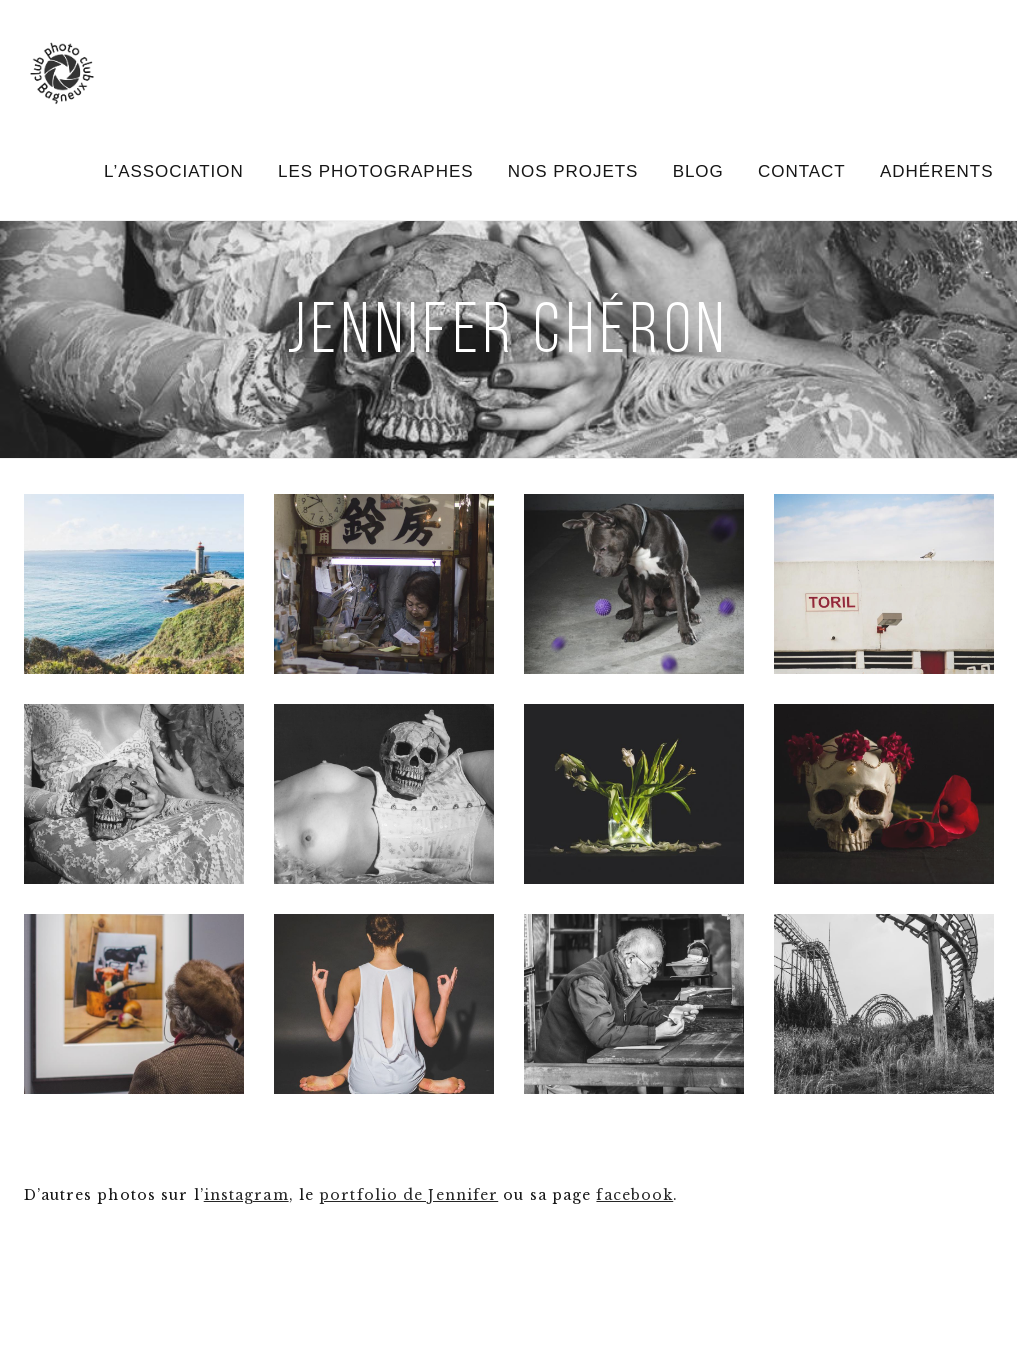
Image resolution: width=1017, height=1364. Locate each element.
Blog (698, 171)
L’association (174, 171)
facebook (634, 1195)
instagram (246, 1195)
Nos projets (573, 171)
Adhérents (937, 171)
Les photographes (376, 171)
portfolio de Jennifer (408, 1195)
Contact (802, 171)
